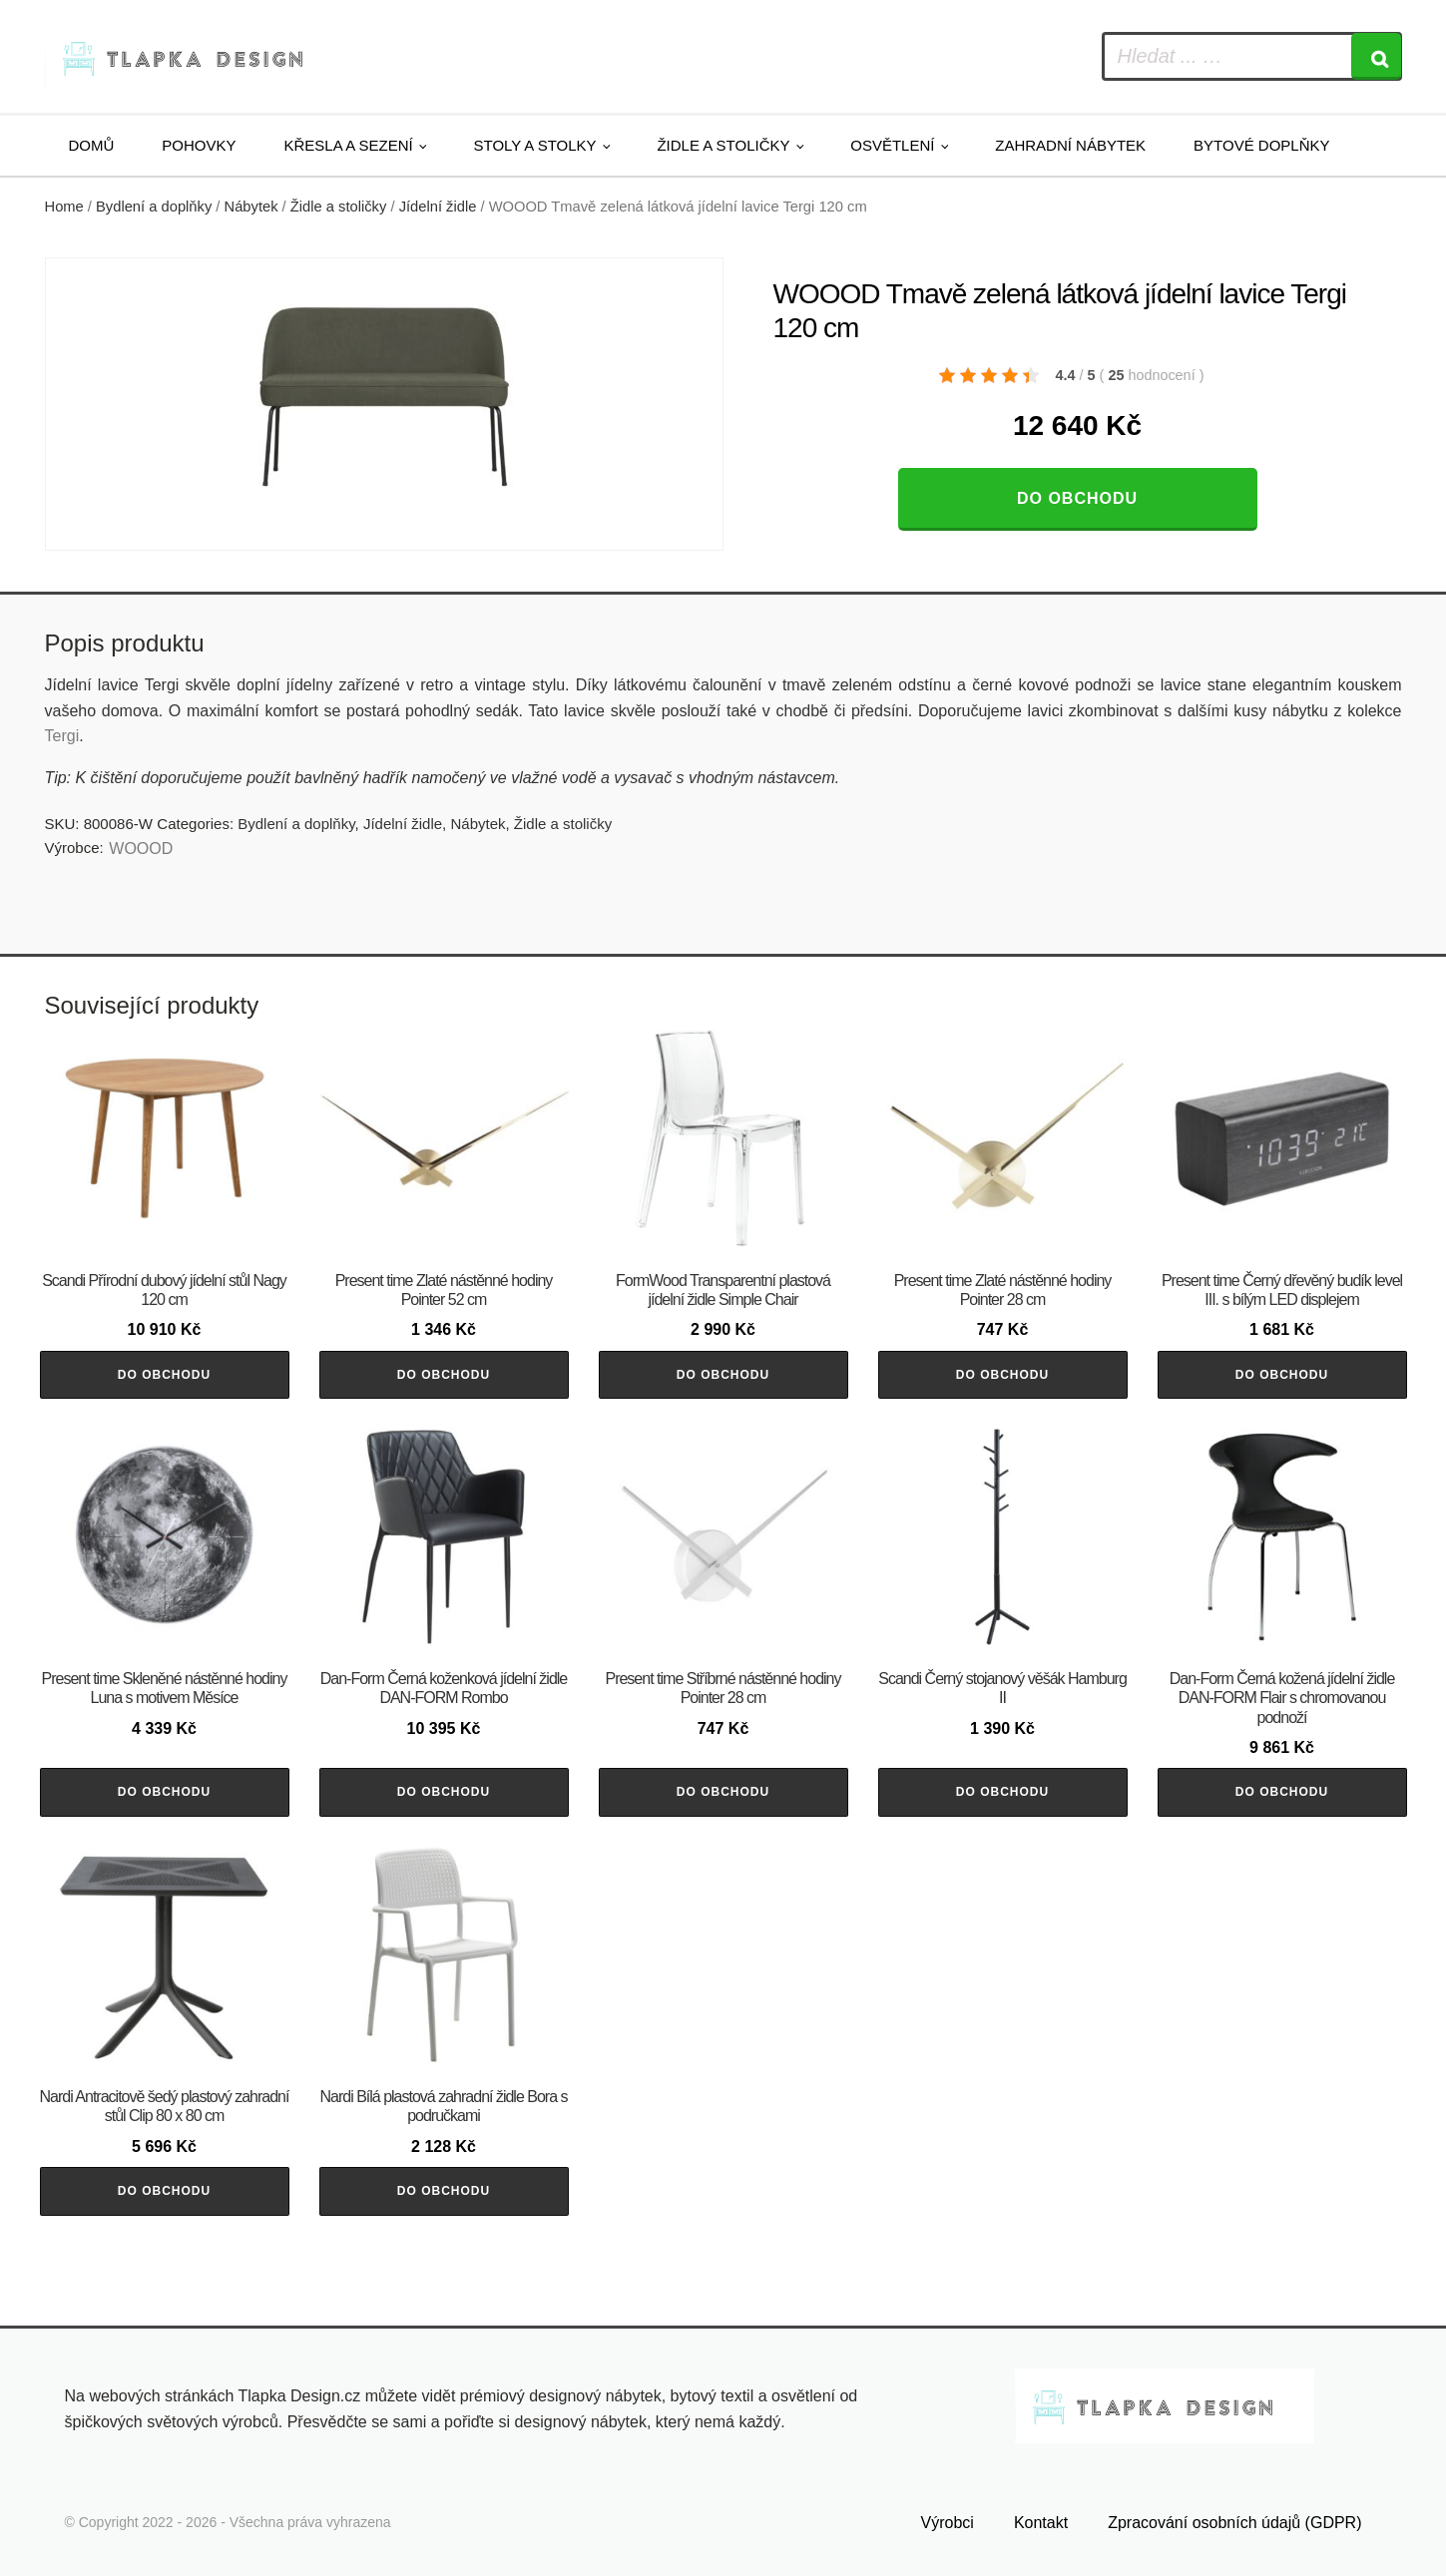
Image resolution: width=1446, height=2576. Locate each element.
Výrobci (947, 2522)
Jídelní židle (438, 207)
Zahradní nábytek (1070, 145)
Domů (92, 145)
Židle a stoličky (723, 145)
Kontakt (1041, 2522)
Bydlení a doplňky (154, 207)
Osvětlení (892, 145)
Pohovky (199, 145)
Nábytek (251, 207)
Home (64, 207)
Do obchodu (1077, 498)
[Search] (1376, 56)
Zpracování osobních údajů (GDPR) (1234, 2522)
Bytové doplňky (1261, 145)
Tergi (62, 735)
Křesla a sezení (348, 145)
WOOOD (141, 848)
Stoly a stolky (535, 145)
